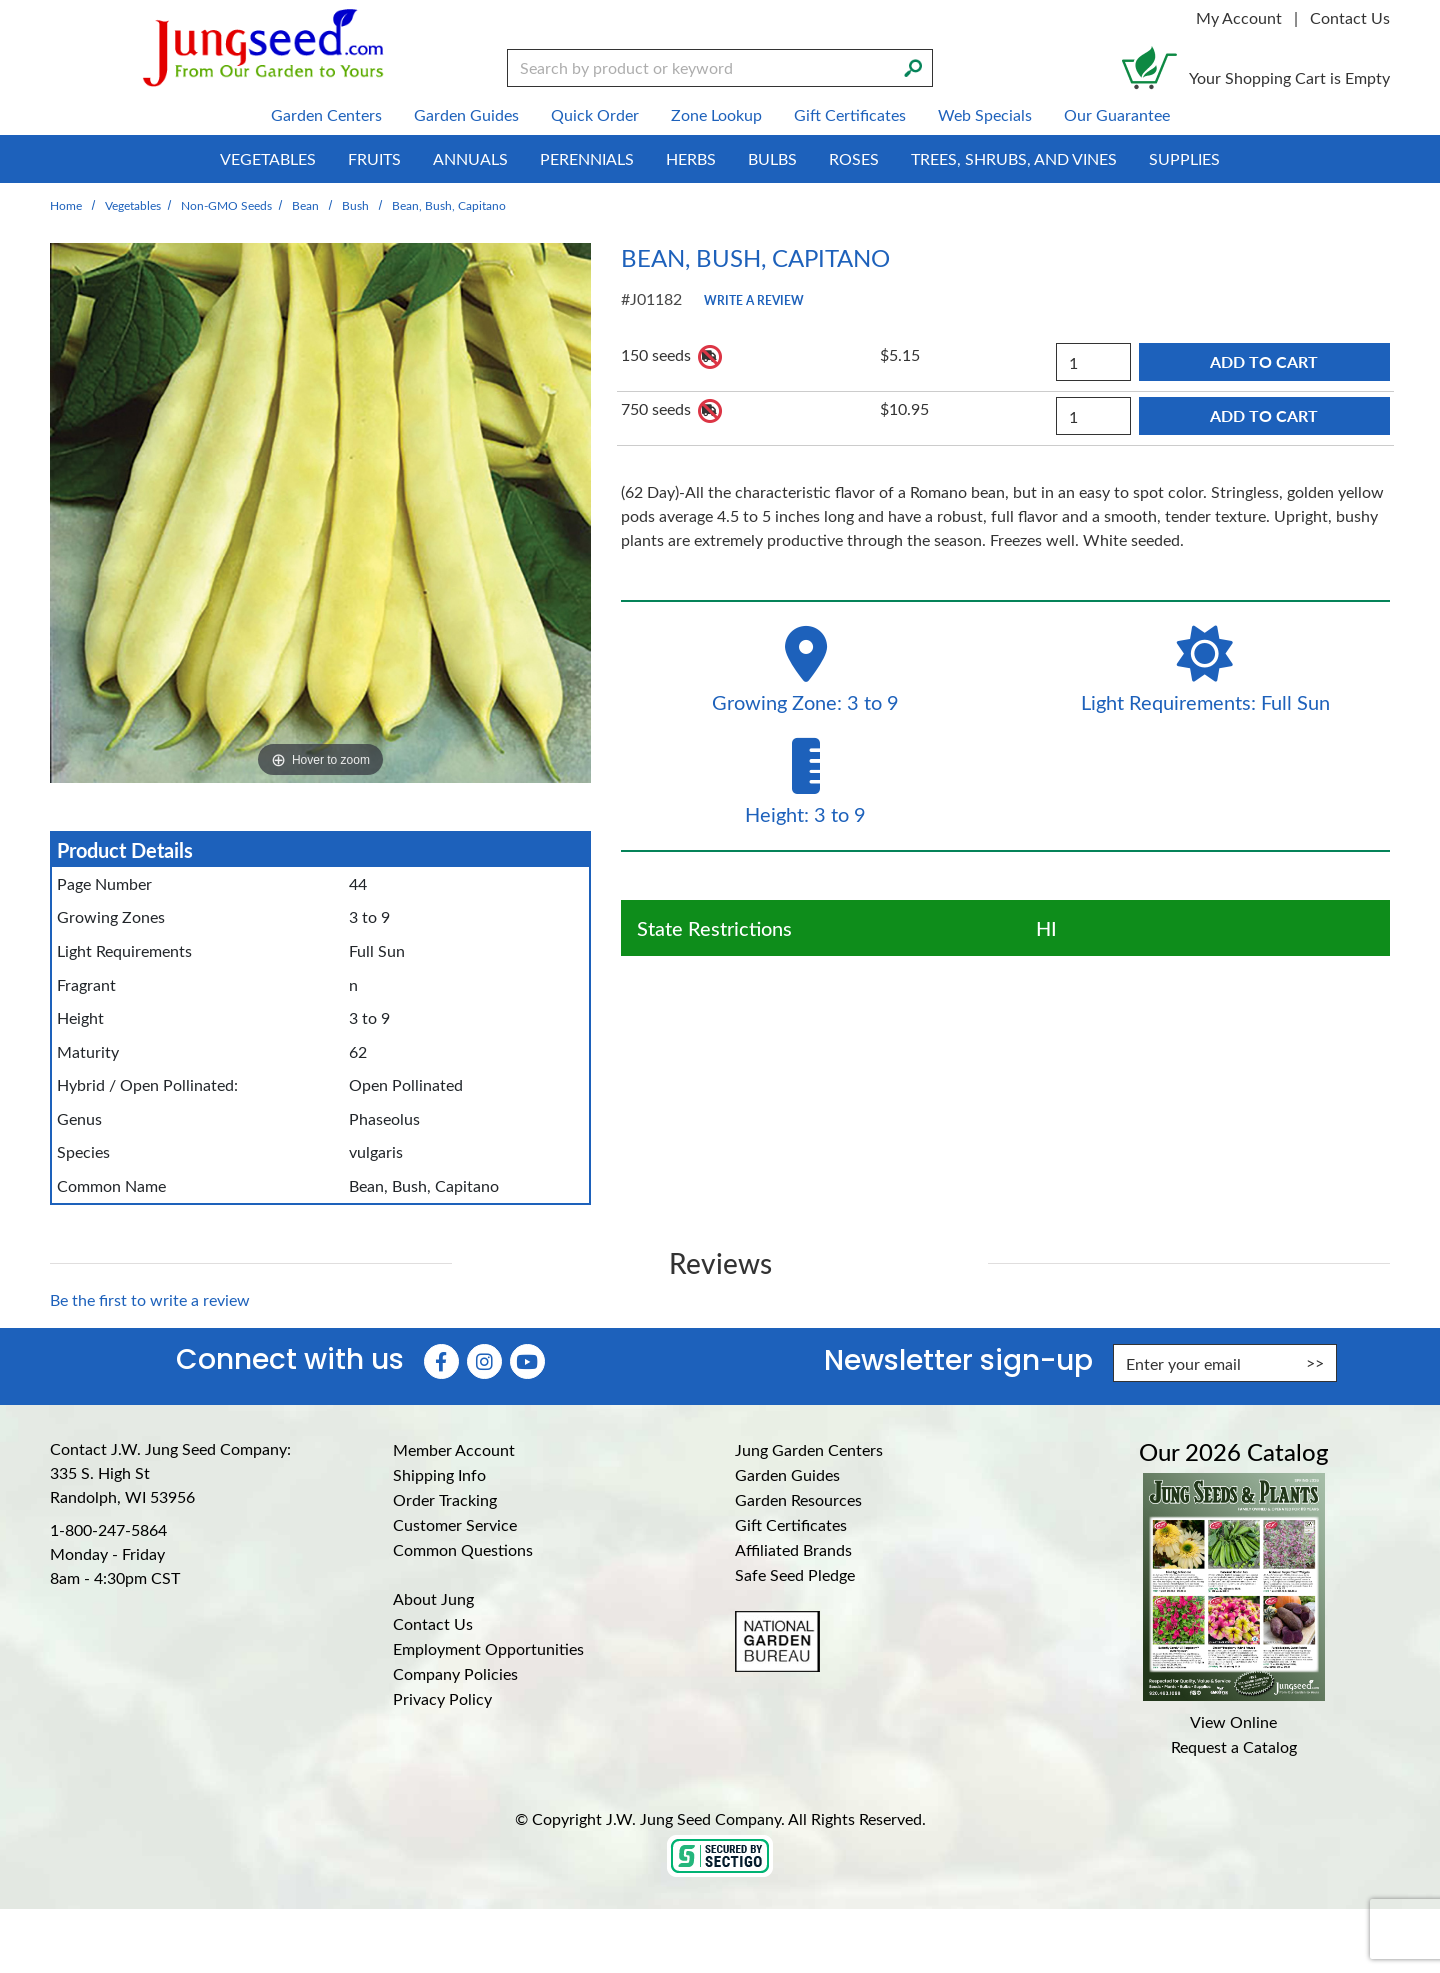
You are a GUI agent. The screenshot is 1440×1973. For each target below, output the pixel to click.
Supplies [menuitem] (1184, 158)
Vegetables (133, 205)
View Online (1233, 1721)
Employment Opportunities (488, 1648)
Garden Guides (787, 1474)
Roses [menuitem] (854, 158)
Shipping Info (439, 1474)
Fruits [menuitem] (374, 158)
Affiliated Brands (793, 1549)
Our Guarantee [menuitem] (1117, 114)
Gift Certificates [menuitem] (850, 114)
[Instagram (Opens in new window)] (484, 1361)
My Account (1239, 17)
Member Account (454, 1449)
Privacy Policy (442, 1698)
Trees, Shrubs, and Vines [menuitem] (1014, 158)
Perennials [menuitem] (587, 158)
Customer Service (455, 1524)
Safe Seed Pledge (795, 1574)
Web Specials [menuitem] (985, 114)
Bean (305, 205)
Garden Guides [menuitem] (466, 114)
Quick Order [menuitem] (595, 114)
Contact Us (1350, 17)
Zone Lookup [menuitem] (716, 114)
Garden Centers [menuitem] (326, 114)
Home (66, 205)
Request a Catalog (1234, 1746)
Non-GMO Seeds (226, 205)
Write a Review (754, 300)
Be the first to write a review (150, 1299)
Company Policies (455, 1673)
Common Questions (463, 1549)
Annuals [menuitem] (470, 158)
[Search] (913, 66)
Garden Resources (798, 1499)
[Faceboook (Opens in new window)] (441, 1361)
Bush (355, 205)
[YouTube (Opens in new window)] (527, 1361)
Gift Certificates (791, 1524)
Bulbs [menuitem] (772, 158)
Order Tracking (445, 1499)
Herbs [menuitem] (691, 158)
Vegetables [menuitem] (268, 158)
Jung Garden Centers (809, 1449)
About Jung (433, 1598)
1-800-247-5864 (108, 1529)
